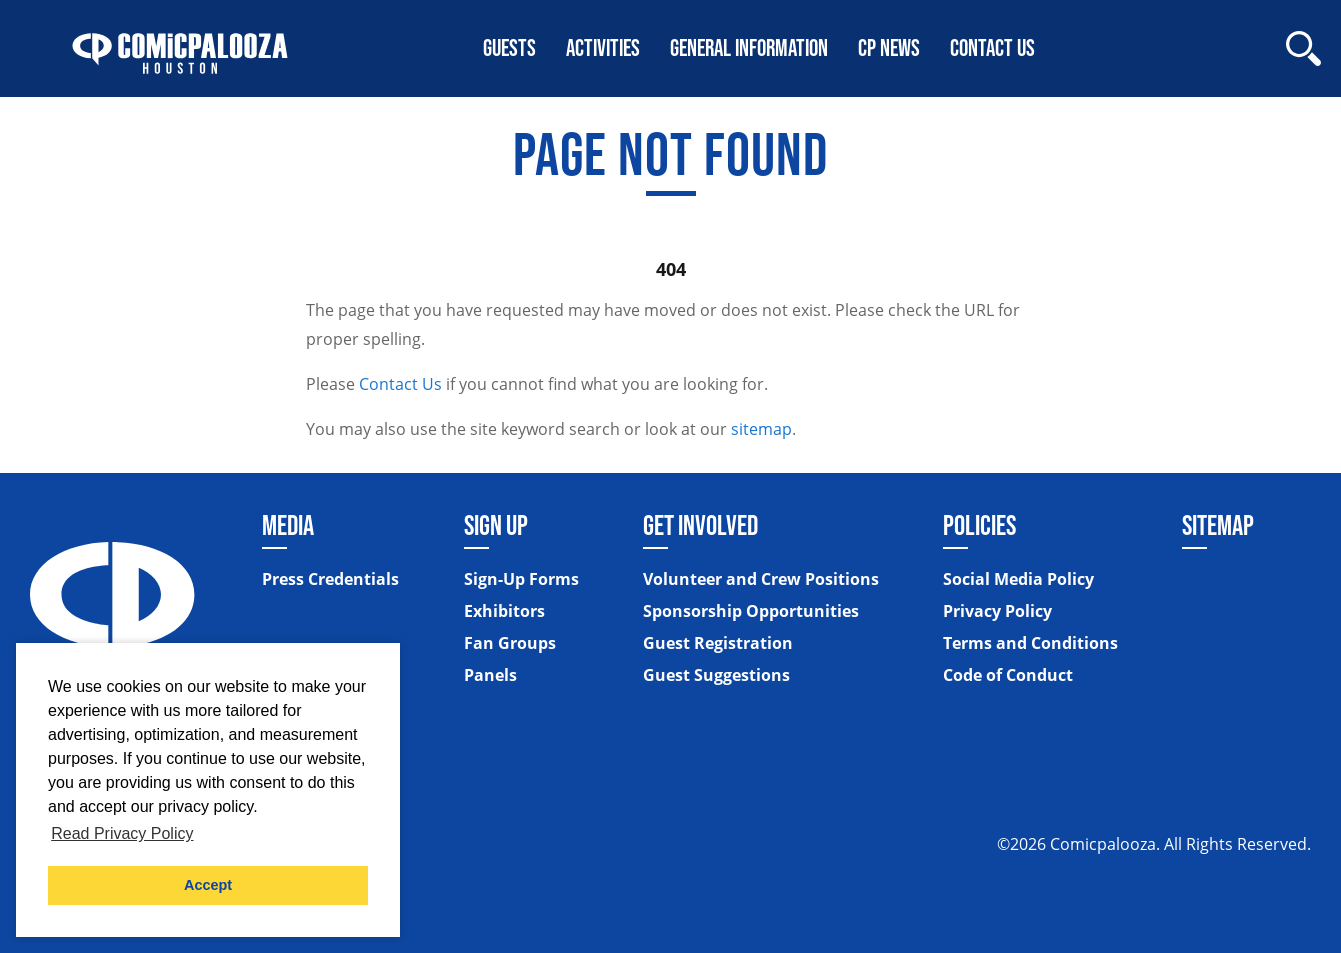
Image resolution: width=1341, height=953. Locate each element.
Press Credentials (330, 579)
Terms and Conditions (1030, 643)
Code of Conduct (1008, 675)
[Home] (180, 48)
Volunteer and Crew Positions (761, 579)
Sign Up (496, 525)
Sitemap (1218, 525)
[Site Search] (1303, 48)
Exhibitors (504, 611)
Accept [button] (208, 885)
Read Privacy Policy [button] (122, 833)
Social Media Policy (1018, 579)
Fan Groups (510, 643)
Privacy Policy (997, 611)
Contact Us (400, 384)
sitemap (761, 429)
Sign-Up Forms (521, 579)
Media (288, 525)
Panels (490, 675)
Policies (979, 525)
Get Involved (700, 525)
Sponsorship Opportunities (751, 611)
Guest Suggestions (716, 675)
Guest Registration (718, 643)
